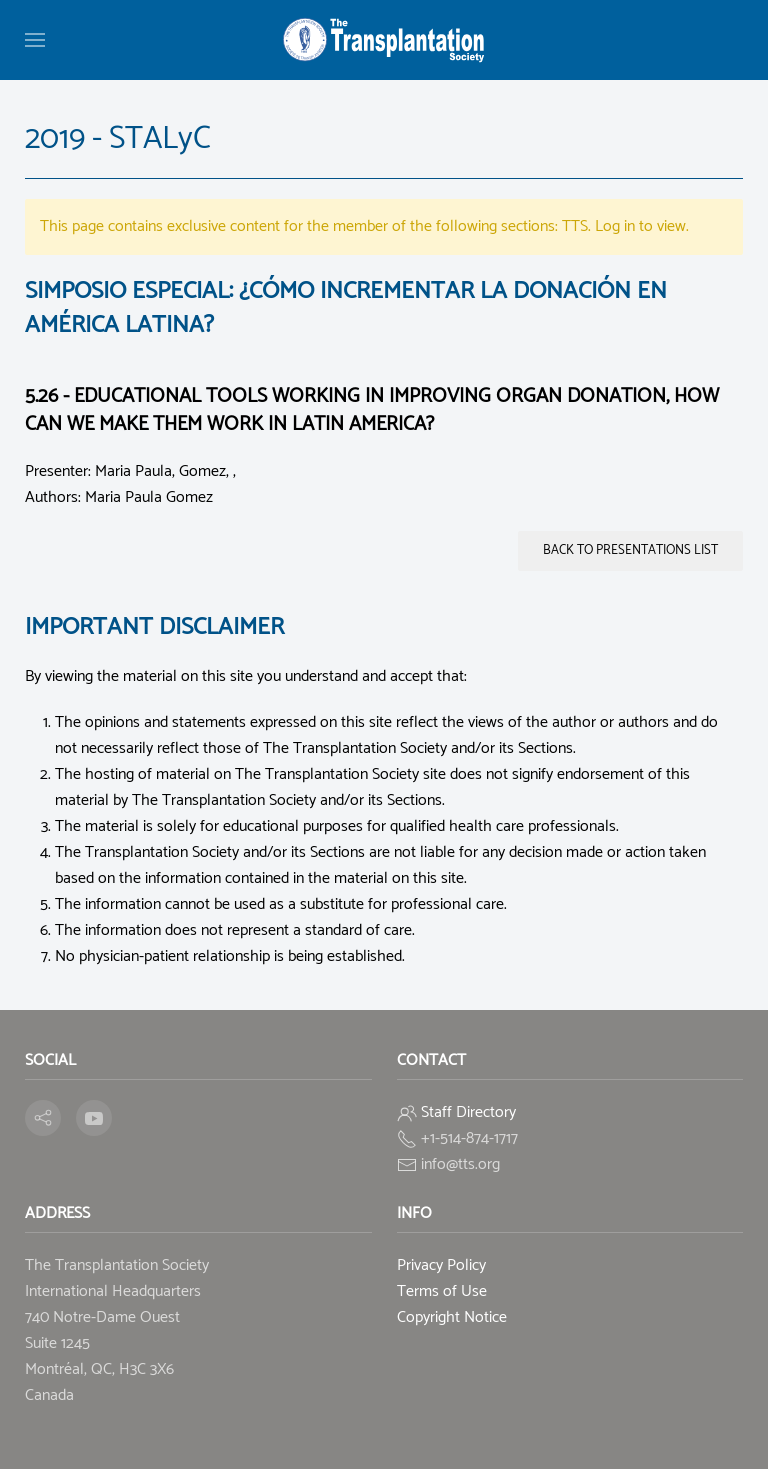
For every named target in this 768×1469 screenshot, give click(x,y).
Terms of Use (442, 1291)
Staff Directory (468, 1112)
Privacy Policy (441, 1265)
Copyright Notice (452, 1317)
